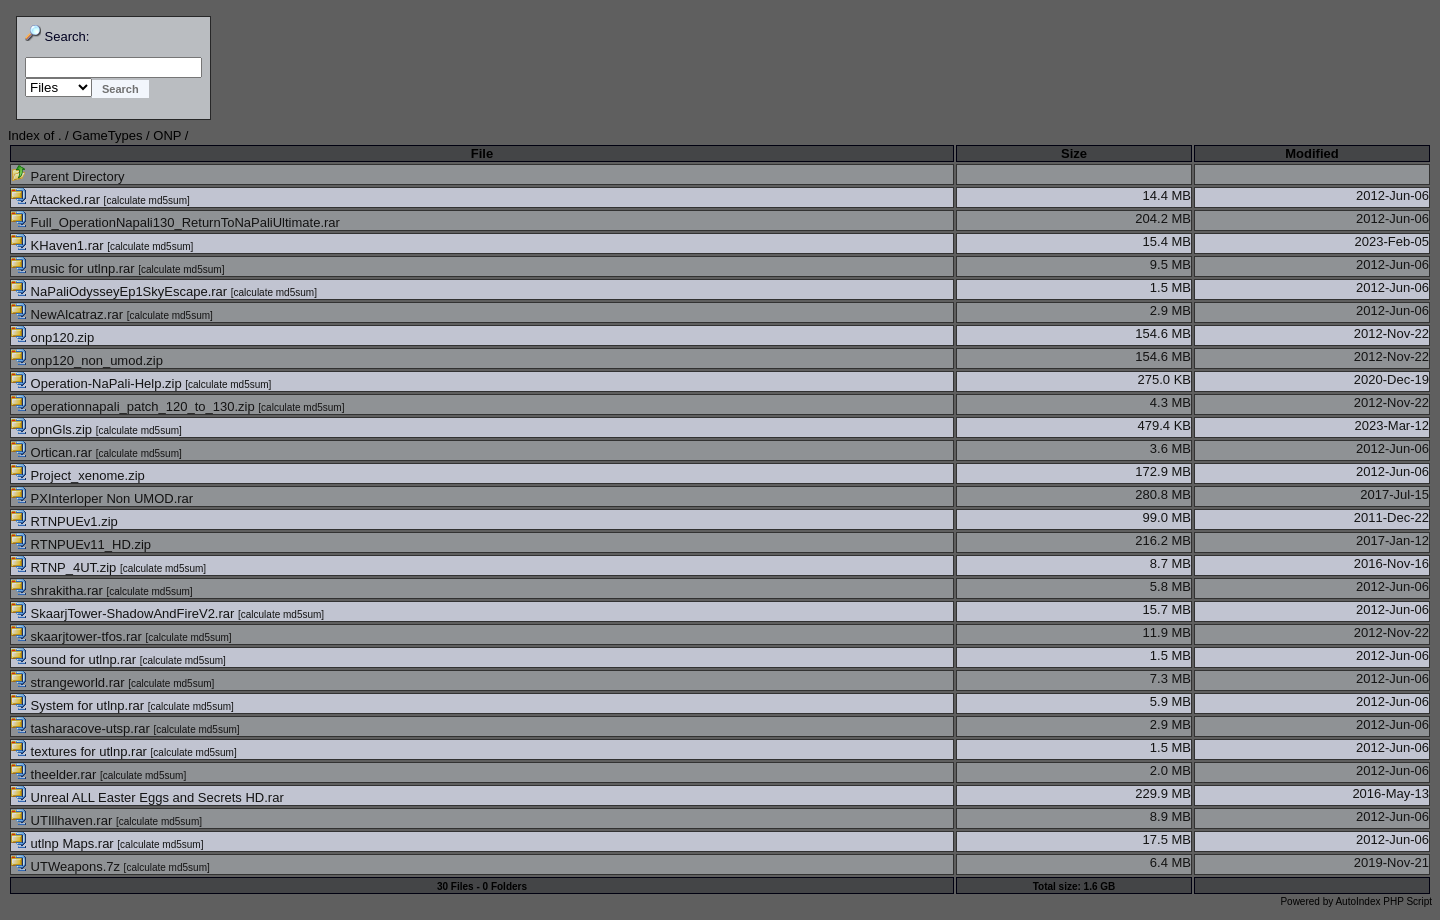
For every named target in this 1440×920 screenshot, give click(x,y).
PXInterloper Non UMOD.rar (102, 498)
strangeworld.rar (69, 682)
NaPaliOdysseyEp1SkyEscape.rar (121, 291)
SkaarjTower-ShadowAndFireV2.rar (124, 613)
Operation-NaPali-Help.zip (98, 383)
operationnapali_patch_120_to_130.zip (134, 406)
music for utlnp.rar (74, 268)
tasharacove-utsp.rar (82, 728)
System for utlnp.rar (79, 705)
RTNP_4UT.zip (65, 567)
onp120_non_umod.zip (87, 360)
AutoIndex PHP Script (1383, 901)
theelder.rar (55, 774)
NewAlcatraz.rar (69, 314)
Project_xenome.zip (78, 475)
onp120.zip (52, 337)
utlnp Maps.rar (64, 843)
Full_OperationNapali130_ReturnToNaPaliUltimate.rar (175, 222)
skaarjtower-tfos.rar (78, 636)
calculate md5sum (146, 200)
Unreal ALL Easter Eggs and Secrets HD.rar (147, 797)
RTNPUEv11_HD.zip (81, 544)
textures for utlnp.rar (81, 751)
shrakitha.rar (58, 590)
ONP (167, 135)
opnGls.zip (53, 429)
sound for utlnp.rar (75, 659)
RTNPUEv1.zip (64, 521)
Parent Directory (68, 176)
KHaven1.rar (59, 245)
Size (1074, 153)
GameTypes (107, 135)
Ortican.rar (53, 452)
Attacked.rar (57, 199)
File (482, 153)
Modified (1311, 153)
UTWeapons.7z (67, 866)
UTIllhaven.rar (63, 820)
